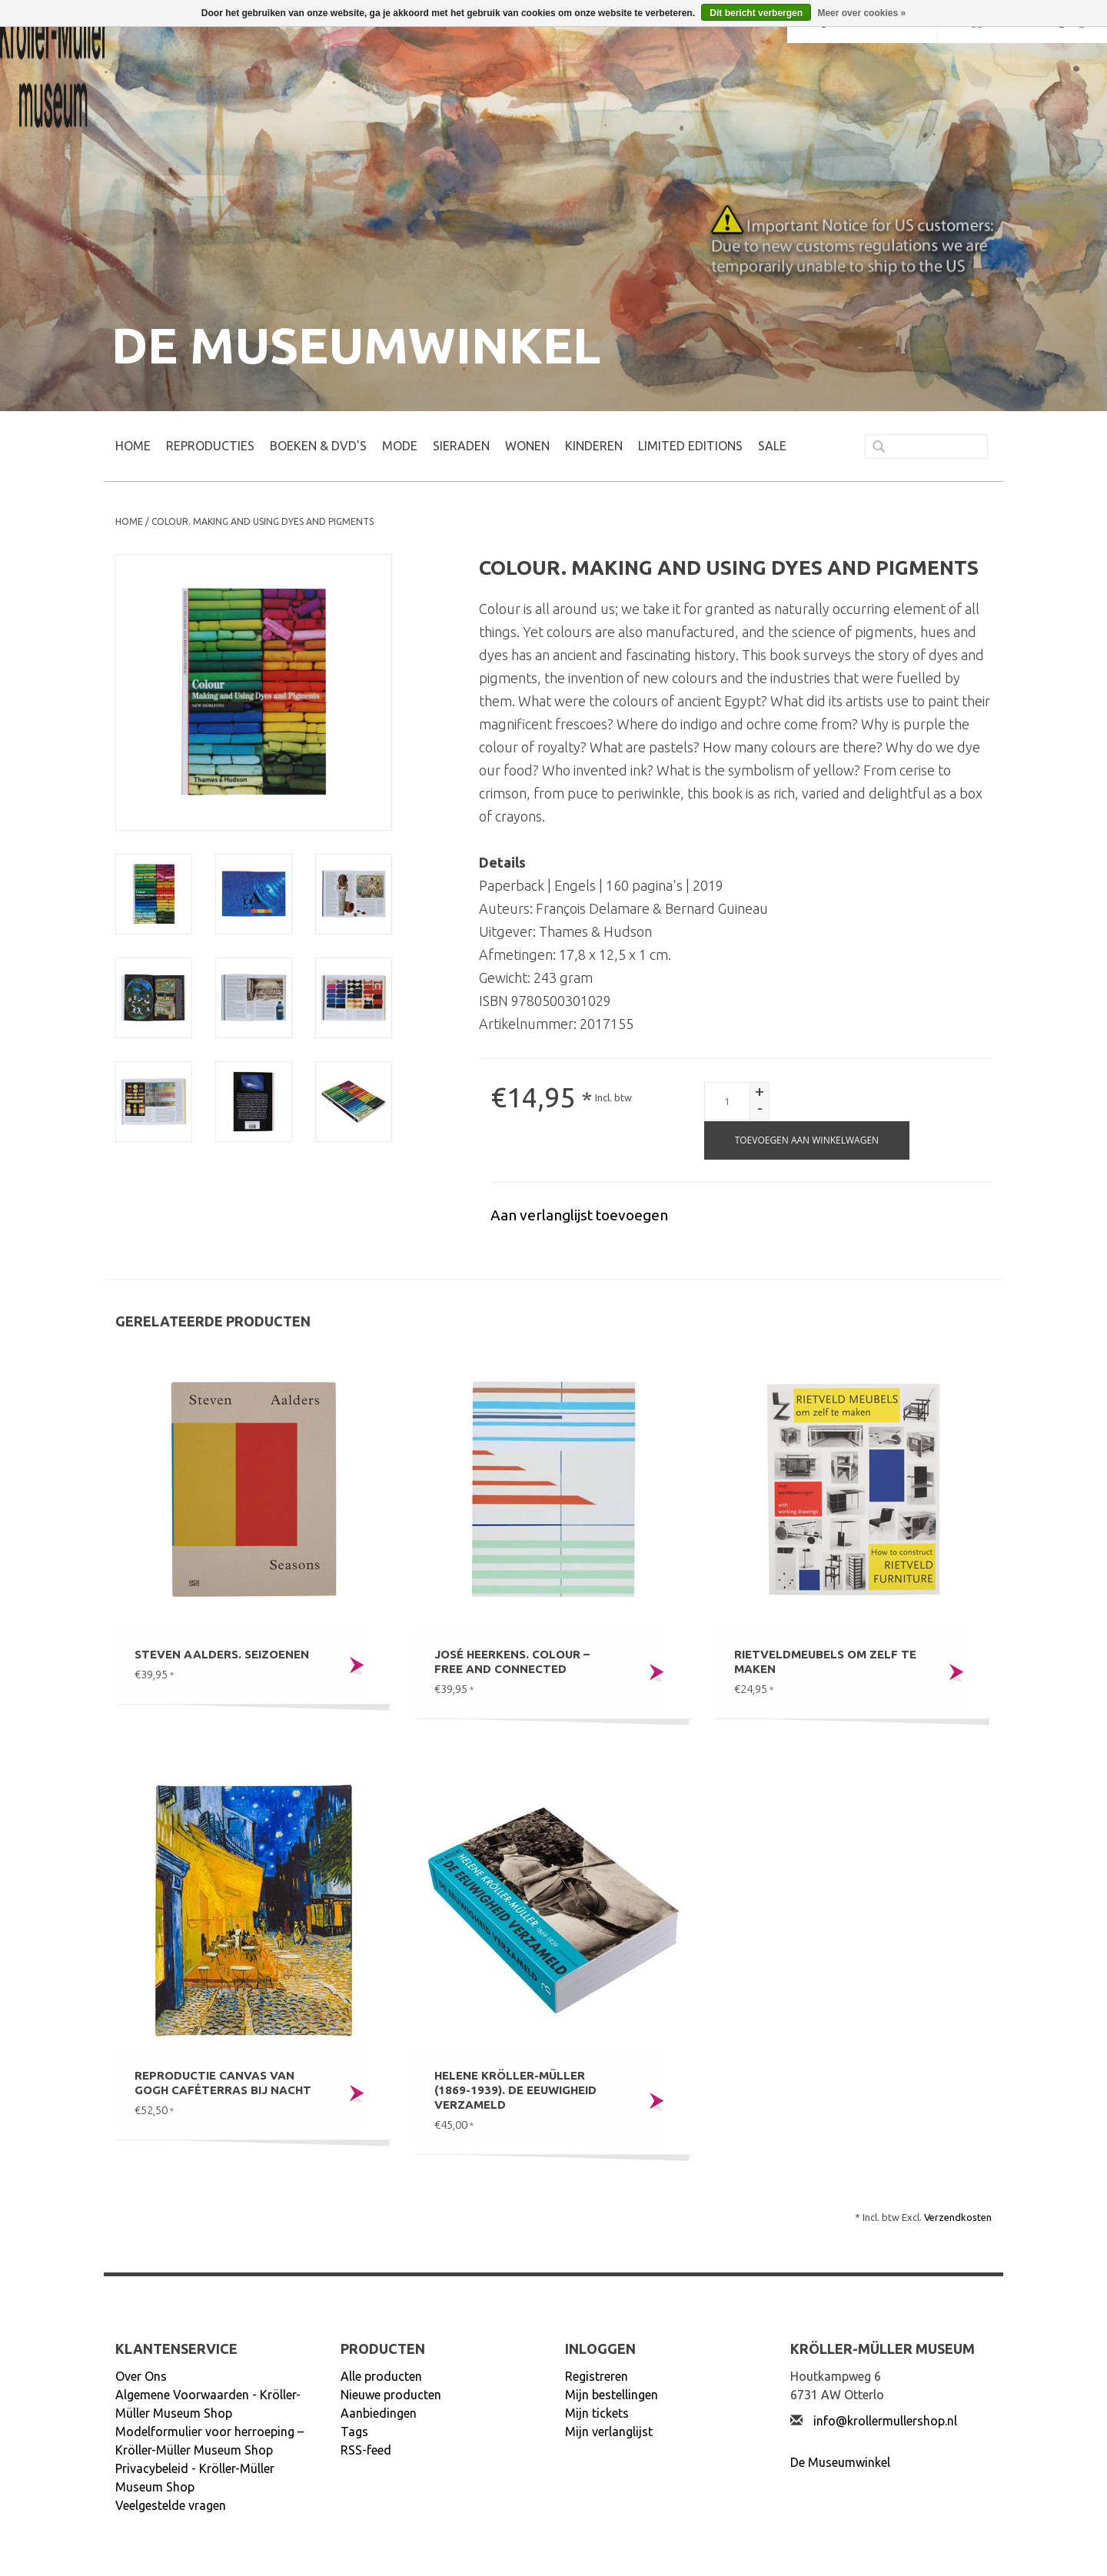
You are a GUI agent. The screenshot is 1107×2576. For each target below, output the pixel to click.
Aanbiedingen (379, 2413)
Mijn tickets (597, 2413)
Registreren (596, 2376)
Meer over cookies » (861, 13)
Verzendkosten (958, 2217)
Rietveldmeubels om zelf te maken (825, 1661)
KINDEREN (594, 446)
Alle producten (381, 2376)
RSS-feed (366, 2450)
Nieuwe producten (391, 2395)
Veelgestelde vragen (170, 2505)
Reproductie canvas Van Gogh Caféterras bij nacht (223, 2082)
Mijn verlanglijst (609, 2431)
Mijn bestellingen (611, 2395)
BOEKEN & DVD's (318, 446)
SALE (772, 446)
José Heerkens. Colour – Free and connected (512, 1661)
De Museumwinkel (840, 2462)
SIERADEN (461, 446)
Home (133, 446)
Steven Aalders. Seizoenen (222, 1654)
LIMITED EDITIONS (690, 446)
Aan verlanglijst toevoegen (579, 1215)
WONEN (527, 446)
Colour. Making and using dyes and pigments (262, 521)
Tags (354, 2431)
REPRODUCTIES (210, 446)
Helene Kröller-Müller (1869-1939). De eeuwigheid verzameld (515, 2090)
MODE (399, 446)
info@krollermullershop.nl (885, 2421)
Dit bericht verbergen (756, 13)
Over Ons (141, 2376)
